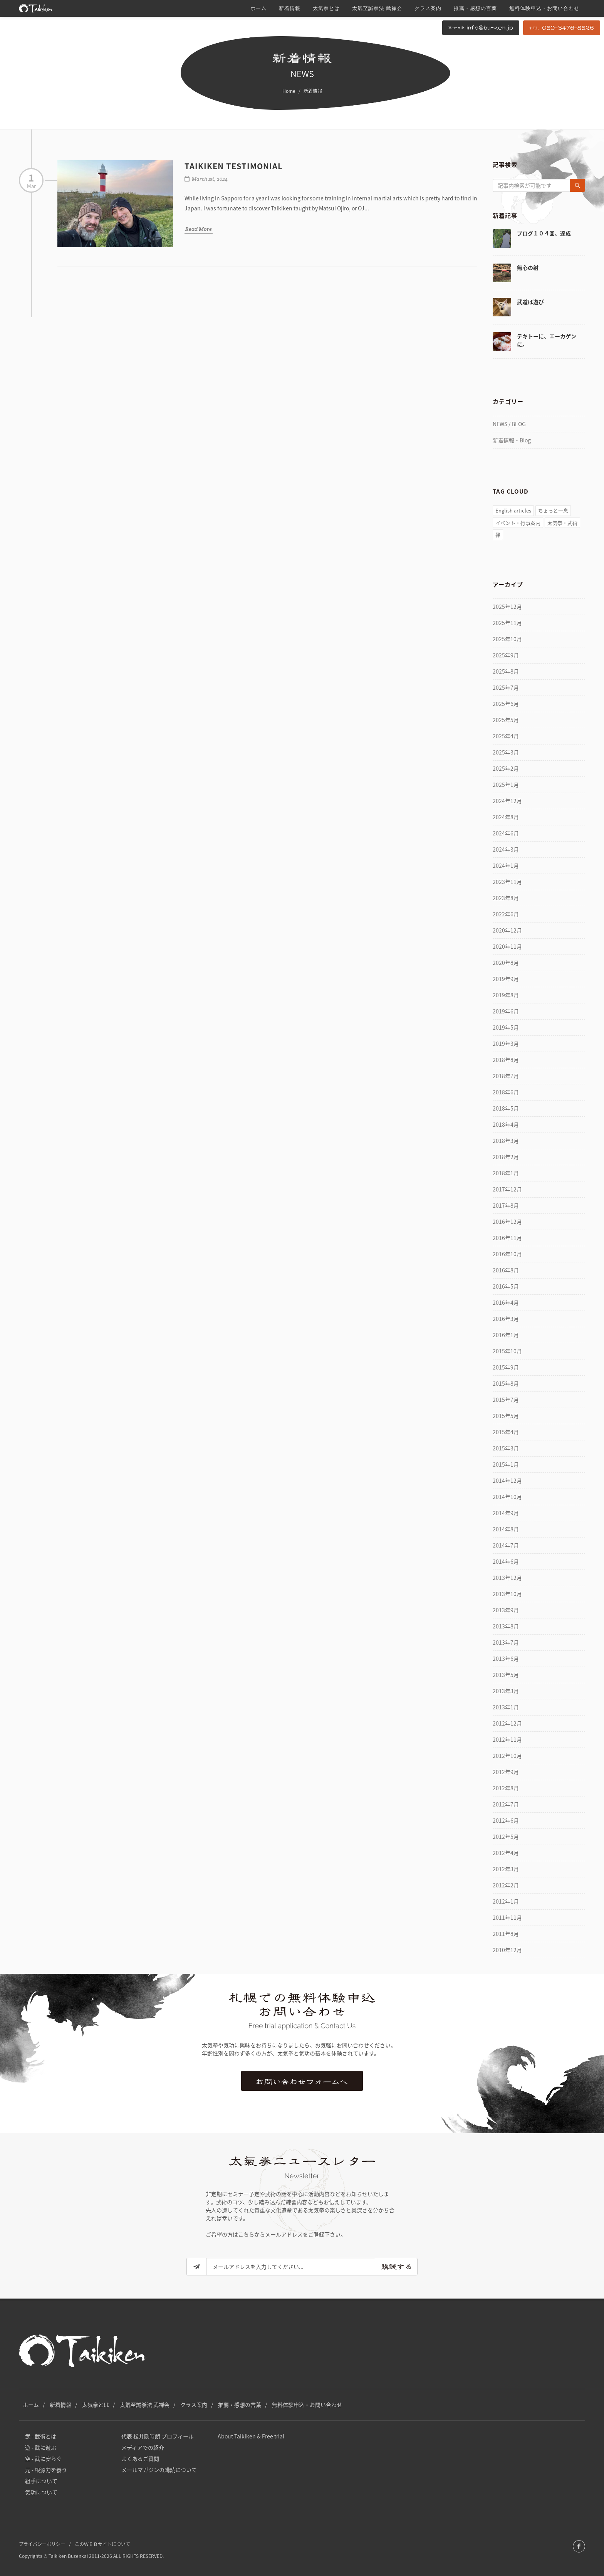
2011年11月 (507, 1917)
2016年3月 (506, 1318)
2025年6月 (506, 703)
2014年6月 (506, 1561)
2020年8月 (506, 962)
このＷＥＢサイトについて (102, 2544)
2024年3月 (506, 849)
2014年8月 (506, 1529)
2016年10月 (507, 1254)
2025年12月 (507, 606)
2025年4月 (506, 736)
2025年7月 (506, 687)
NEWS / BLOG (509, 424)
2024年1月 (506, 865)
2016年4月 (506, 1302)
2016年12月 (507, 1221)
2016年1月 (506, 1335)
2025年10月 (507, 639)
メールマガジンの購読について (159, 2469)
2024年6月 (506, 833)
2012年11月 (507, 1739)
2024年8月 (506, 817)
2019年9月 (506, 979)
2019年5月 (506, 1027)
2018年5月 (506, 1108)
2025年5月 (506, 720)
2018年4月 (506, 1124)
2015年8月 (506, 1383)
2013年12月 (507, 1577)
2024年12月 (507, 801)
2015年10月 (507, 1351)
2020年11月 (507, 946)
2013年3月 (506, 1691)
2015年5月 (506, 1416)
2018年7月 (506, 1076)
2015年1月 (506, 1464)
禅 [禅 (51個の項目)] (497, 534)
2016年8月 (506, 1270)
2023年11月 (507, 882)
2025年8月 (506, 671)
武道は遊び (530, 302)
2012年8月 (506, 1788)
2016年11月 (507, 1238)
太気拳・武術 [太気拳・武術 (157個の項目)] (562, 522)
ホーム (31, 2404)
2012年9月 (506, 1772)
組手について (41, 2481)
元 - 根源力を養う (46, 2469)
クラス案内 (193, 2404)
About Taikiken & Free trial (251, 2436)
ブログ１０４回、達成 (544, 233)
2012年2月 (506, 1885)
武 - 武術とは (40, 2436)
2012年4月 (506, 1853)
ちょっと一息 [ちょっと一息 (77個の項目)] (553, 510)
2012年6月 (506, 1820)
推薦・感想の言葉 (239, 2404)
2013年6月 (506, 1658)
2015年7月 (506, 1399)
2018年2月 (506, 1157)
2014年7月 (506, 1545)
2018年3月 (506, 1140)
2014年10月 (507, 1497)
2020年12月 (507, 930)
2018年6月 (506, 1092)
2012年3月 (506, 1869)
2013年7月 (506, 1642)
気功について (41, 2492)
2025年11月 (507, 623)
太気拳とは (95, 2404)
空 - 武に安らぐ (43, 2458)
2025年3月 (506, 752)
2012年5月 (506, 1836)
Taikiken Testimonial (234, 165)
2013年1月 (506, 1707)
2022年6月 (506, 914)
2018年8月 (506, 1060)
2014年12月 (507, 1480)
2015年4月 (506, 1432)
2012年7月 (506, 1804)
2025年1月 (506, 784)
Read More (198, 228)
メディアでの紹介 (142, 2447)
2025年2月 (506, 768)
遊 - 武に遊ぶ (40, 2447)
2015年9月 (506, 1367)
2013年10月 (507, 1594)
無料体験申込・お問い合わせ (307, 2404)
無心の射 (528, 267)
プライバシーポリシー (42, 2544)
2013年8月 (506, 1626)
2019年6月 (506, 1011)
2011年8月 (506, 1933)
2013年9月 (506, 1610)
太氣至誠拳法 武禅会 (144, 2404)
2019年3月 (506, 1043)
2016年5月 (506, 1286)
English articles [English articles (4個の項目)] (513, 510)
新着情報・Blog (512, 440)
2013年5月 (506, 1675)
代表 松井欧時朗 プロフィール (157, 2436)
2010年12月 (507, 1950)
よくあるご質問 (140, 2458)
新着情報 (60, 2404)
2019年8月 (506, 995)
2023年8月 (506, 898)
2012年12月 (507, 1723)
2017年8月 (506, 1205)
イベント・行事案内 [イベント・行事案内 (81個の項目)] (517, 522)
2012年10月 (507, 1755)
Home (288, 90)
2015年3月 (506, 1448)
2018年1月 (506, 1173)
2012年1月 (506, 1901)
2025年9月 (506, 655)
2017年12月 (507, 1189)
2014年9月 (506, 1513)
